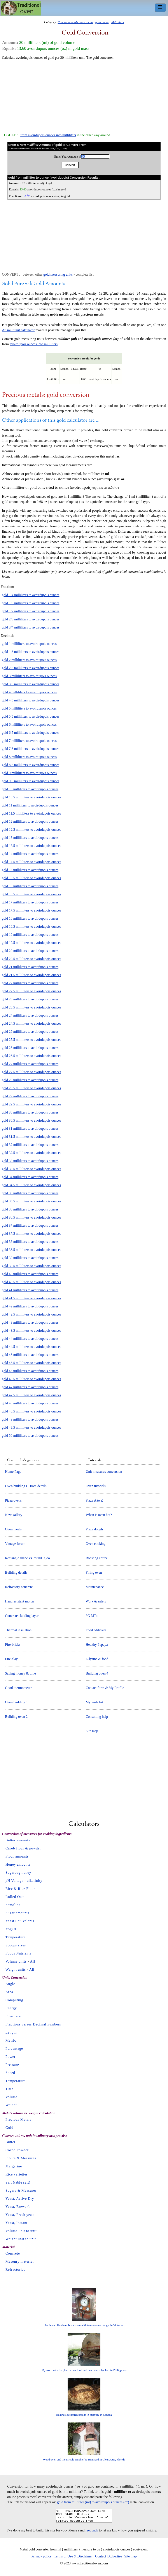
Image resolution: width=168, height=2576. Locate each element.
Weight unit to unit (20, 2239)
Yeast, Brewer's (17, 2206)
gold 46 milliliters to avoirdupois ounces (30, 1371)
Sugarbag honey (18, 1872)
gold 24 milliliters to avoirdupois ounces (30, 1015)
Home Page (13, 1471)
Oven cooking (95, 1543)
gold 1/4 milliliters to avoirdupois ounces (31, 595)
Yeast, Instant (16, 2223)
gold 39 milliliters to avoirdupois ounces (30, 1258)
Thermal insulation (18, 1630)
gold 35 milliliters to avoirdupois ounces (30, 1193)
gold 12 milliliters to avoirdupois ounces (30, 821)
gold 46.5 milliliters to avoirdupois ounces (31, 1379)
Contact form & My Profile (105, 1688)
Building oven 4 (97, 1673)
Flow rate (13, 2016)
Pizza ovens (13, 1500)
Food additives (96, 1630)
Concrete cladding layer (21, 1616)
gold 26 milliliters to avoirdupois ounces (30, 1048)
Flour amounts (17, 1856)
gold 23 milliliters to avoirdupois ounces (30, 999)
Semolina (12, 1905)
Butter (10, 2142)
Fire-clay (11, 1659)
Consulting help (97, 1716)
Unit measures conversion (104, 1471)
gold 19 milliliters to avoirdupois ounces (30, 934)
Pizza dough (94, 1529)
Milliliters (117, 22)
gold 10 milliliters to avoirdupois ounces (30, 789)
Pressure (12, 2065)
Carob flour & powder (23, 1848)
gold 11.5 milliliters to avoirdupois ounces (31, 813)
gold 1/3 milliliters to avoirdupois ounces (31, 603)
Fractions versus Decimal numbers (33, 2024)
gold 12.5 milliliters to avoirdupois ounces (31, 829)
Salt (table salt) (17, 2182)
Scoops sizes (15, 1945)
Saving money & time (20, 1673)
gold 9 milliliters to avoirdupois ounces (29, 773)
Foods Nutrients (18, 1953)
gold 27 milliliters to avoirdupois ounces (30, 1064)
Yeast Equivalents (19, 1921)
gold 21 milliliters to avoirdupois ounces (30, 967)
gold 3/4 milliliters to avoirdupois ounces (31, 627)
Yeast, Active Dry (19, 2198)
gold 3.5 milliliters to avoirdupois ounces (30, 684)
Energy (11, 2008)
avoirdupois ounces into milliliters (34, 344)
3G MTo (92, 1616)
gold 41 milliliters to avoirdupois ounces (30, 1290)
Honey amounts (17, 1864)
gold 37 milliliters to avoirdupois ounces (30, 1225)
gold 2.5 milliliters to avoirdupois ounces (30, 668)
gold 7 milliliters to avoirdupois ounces (29, 740)
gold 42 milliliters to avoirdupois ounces (30, 1306)
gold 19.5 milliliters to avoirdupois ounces (31, 942)
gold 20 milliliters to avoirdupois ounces (30, 951)
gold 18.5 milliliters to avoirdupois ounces (31, 926)
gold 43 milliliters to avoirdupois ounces (30, 1322)
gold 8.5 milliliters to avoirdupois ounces (30, 765)
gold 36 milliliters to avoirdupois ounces (30, 1209)
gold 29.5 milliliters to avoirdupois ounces (31, 1104)
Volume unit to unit (21, 2231)
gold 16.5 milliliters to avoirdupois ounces (31, 894)
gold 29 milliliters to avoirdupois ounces (30, 1096)
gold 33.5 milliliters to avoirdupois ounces (31, 1169)
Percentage (14, 2048)
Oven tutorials (96, 1486)
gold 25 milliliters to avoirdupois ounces (30, 1031)
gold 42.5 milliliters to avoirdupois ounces (31, 1314)
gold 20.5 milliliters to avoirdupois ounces (31, 959)
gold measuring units (58, 274)
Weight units (15, 1969)
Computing (14, 2000)
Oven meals (13, 1529)
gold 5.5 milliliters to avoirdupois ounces (30, 716)
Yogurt (10, 1929)
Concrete (12, 2253)
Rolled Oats (14, 1897)
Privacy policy (41, 2559)
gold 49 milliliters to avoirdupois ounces (30, 1419)
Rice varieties (16, 2174)
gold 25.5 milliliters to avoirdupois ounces (31, 1039)
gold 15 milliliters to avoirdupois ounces (30, 870)
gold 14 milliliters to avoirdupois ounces (30, 854)
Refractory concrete (19, 1587)
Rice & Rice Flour (20, 1889)
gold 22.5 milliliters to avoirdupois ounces (31, 991)
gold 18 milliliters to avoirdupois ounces (30, 918)
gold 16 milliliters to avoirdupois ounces (30, 886)
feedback (92, 2533)
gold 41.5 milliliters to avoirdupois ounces (31, 1298)
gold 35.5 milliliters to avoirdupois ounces (31, 1201)
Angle (10, 1984)
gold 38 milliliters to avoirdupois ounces (30, 1241)
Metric (10, 2040)
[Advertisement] (84, 94)
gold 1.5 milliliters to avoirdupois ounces (30, 652)
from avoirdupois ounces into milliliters (48, 135)
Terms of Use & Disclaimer (73, 2559)
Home (21, 8)
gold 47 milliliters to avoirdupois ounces (30, 1387)
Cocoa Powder (17, 2150)
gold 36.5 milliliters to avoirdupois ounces (31, 1217)
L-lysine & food (97, 1659)
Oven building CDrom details (26, 1486)
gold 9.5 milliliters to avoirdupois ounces (30, 781)
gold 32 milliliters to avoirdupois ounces (30, 1144)
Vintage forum (15, 1543)
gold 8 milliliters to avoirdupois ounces (29, 757)
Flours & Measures (20, 2158)
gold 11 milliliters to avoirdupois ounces (30, 805)
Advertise (115, 2559)
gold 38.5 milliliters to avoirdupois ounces (31, 1250)
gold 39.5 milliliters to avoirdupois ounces (31, 1266)
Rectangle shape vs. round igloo (27, 1558)
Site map (92, 1731)
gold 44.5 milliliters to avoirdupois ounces (31, 1346)
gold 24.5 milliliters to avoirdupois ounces (31, 1023)
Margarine (13, 2166)
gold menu (101, 22)
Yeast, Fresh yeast (20, 2215)
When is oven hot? (99, 1515)
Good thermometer (18, 1688)
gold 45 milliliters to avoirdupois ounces (30, 1355)
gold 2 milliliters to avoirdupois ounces (29, 660)
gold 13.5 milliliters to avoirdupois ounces (31, 846)
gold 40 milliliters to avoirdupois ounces (30, 1274)
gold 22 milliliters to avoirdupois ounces (30, 983)
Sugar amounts (17, 1913)
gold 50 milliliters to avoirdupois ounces (30, 1435)
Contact (100, 2559)
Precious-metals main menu (75, 22)
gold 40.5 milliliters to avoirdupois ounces (31, 1282)
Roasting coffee (97, 1558)
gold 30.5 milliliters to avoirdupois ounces (31, 1120)
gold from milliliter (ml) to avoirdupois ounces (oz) (93, 2502)
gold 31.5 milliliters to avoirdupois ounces (31, 1136)
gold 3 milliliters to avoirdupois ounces (29, 676)
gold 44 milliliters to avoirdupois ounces (30, 1338)
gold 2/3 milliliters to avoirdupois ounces (31, 619)
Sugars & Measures (21, 2190)
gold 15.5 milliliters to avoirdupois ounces (31, 878)
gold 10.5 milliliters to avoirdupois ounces (31, 797)
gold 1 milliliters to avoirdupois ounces (29, 644)
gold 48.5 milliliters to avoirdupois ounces (31, 1411)
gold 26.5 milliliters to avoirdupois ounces (31, 1056)
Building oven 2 (16, 1716)
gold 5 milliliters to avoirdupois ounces (29, 708)
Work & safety (96, 1601)
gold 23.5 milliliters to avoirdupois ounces (31, 1007)
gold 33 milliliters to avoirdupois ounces (30, 1161)
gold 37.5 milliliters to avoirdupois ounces (31, 1233)
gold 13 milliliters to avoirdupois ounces (30, 837)
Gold (9, 2127)
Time (9, 2089)
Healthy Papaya (97, 1644)
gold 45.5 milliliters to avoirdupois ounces (31, 1363)
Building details (16, 1572)
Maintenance (95, 1587)
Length (11, 2032)
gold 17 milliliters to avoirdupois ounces (30, 902)
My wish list (94, 1702)
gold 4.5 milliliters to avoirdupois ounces (30, 700)
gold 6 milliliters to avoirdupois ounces (29, 724)
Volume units (16, 1961)
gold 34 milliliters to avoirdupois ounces (30, 1177)
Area (9, 1992)
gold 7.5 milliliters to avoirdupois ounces (30, 749)
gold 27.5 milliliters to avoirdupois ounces (31, 1072)
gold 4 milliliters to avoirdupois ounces (29, 692)
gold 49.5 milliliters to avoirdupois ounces (31, 1427)
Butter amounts (17, 1840)
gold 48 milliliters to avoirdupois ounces (30, 1403)
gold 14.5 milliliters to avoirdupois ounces (31, 862)
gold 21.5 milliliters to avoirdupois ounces (31, 975)
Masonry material (19, 2261)
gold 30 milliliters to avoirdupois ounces (30, 1112)
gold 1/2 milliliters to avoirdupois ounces (31, 611)
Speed (10, 2073)
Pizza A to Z (94, 1500)
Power (10, 2056)
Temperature (15, 1937)
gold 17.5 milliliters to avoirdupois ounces (31, 910)
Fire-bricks (12, 1644)
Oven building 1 (16, 1702)
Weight (11, 2105)
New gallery (13, 1515)
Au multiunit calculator (18, 330)
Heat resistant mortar (19, 1601)
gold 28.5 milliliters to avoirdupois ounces (31, 1088)
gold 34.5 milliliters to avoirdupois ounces (31, 1185)
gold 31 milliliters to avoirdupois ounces (30, 1128)
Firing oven (94, 1572)
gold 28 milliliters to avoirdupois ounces (30, 1080)
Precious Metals (18, 2119)
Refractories (15, 2269)
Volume (11, 2097)
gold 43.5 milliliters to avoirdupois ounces (31, 1330)
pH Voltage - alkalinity (23, 1880)
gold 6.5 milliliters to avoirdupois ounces (30, 732)
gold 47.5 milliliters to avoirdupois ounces (31, 1395)
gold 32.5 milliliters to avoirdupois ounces (31, 1153)
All (32, 1961)
